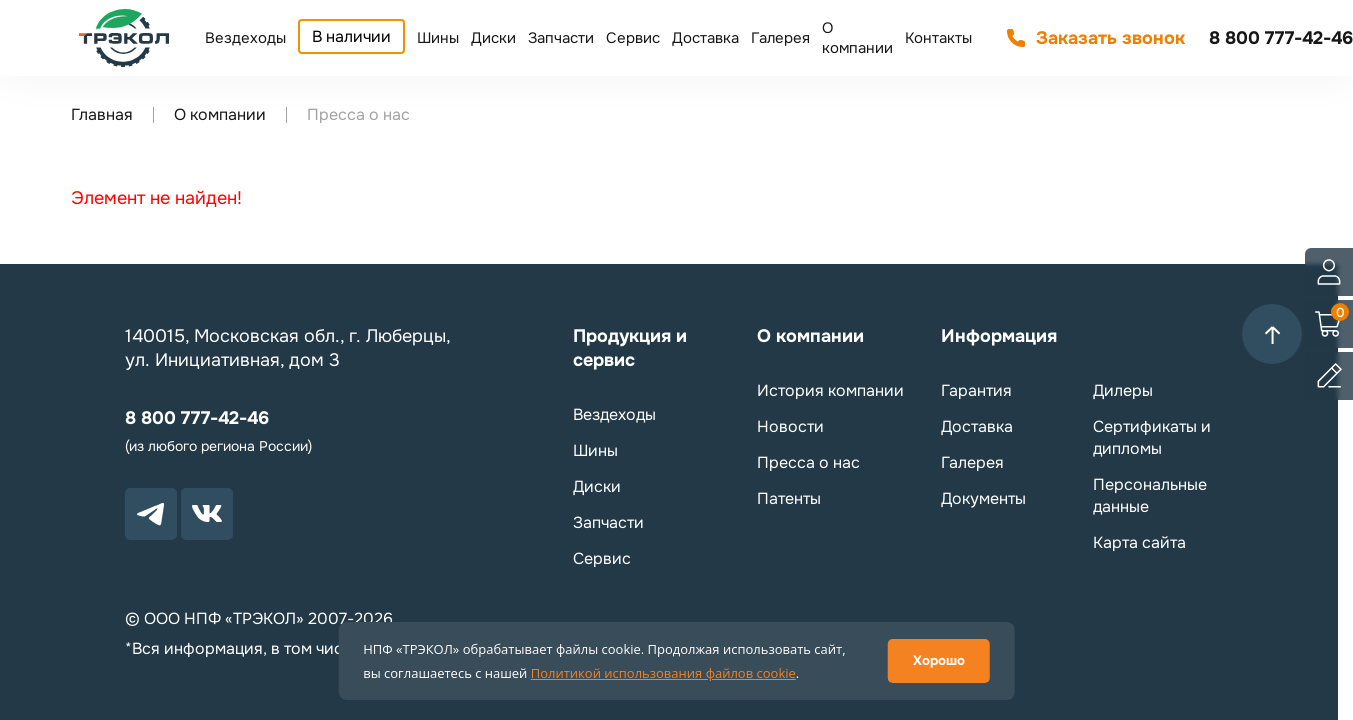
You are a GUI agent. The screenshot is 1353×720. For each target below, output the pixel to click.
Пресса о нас (808, 462)
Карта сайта (1139, 542)
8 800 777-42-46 (1281, 38)
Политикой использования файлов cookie (663, 673)
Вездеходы (245, 38)
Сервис (633, 38)
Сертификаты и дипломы (1152, 437)
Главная (102, 114)
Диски (493, 38)
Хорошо (939, 660)
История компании (830, 390)
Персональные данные (1150, 495)
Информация (999, 336)
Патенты (789, 498)
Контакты (938, 38)
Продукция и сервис (630, 348)
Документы (983, 498)
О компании (857, 38)
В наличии (351, 36)
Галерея (780, 38)
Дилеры (1123, 390)
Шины (438, 38)
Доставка (705, 38)
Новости (790, 426)
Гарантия (976, 390)
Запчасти (561, 38)
